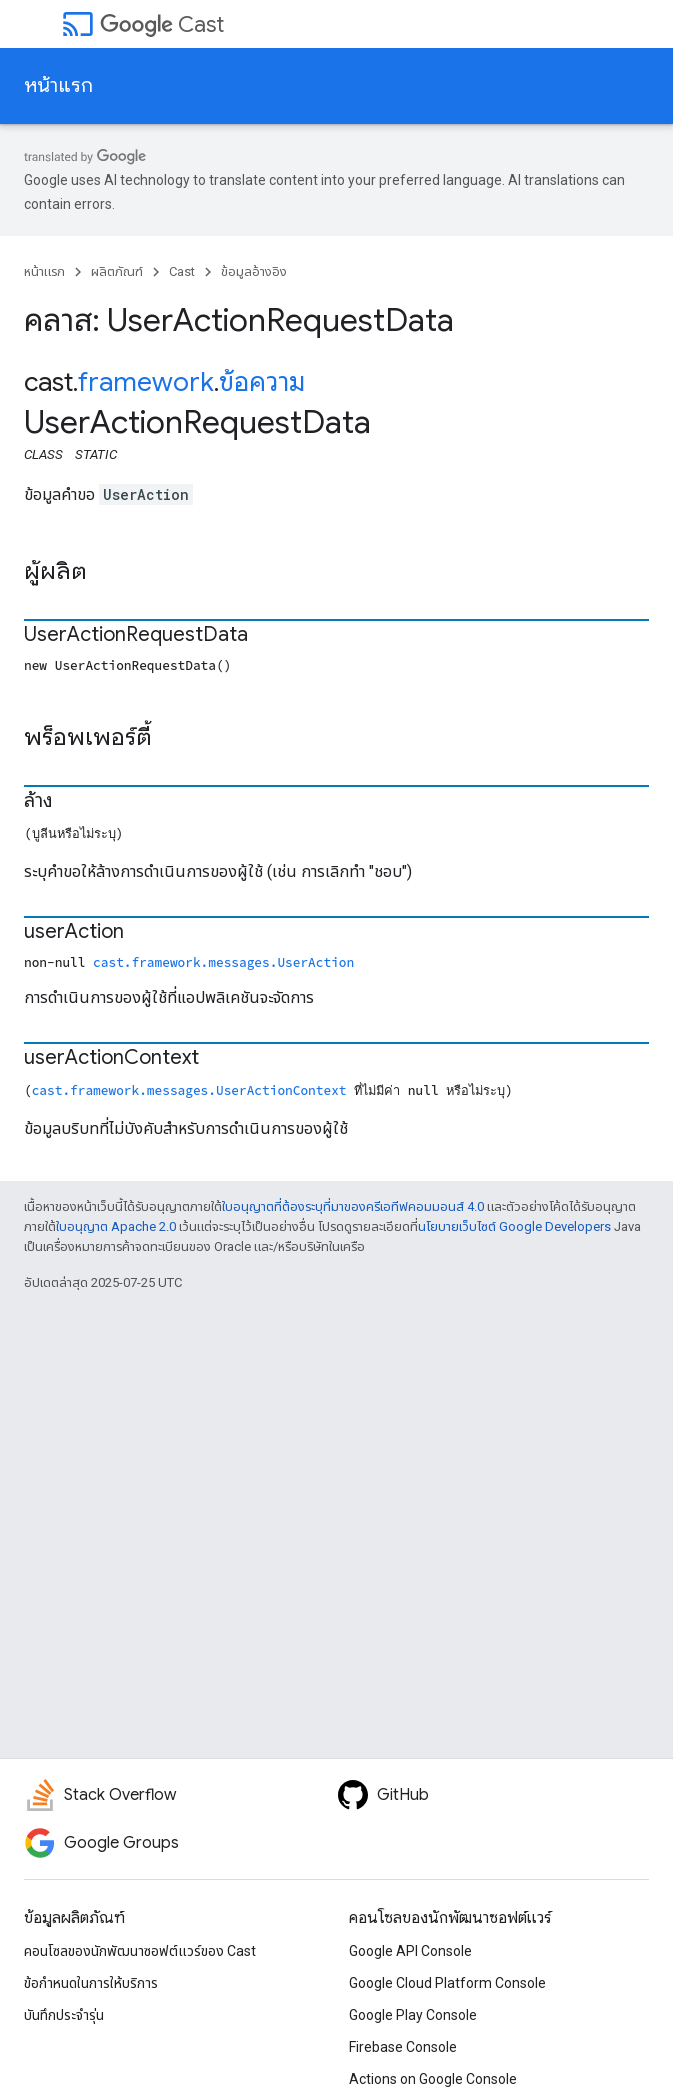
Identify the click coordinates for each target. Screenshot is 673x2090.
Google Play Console (413, 2015)
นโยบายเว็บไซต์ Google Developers (514, 1226)
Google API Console (410, 1951)
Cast (162, 24)
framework (146, 382)
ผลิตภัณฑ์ (117, 271)
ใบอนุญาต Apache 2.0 (116, 1226)
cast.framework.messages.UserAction (223, 962)
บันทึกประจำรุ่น (64, 2015)
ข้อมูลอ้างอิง (254, 271)
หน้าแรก (58, 85)
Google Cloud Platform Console (447, 1983)
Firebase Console (403, 2047)
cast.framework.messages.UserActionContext (189, 1090)
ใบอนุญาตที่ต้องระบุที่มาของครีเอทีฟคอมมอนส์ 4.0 (353, 1206)
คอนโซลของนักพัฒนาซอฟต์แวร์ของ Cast (140, 1951)
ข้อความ (262, 382)
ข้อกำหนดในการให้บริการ (91, 1983)
